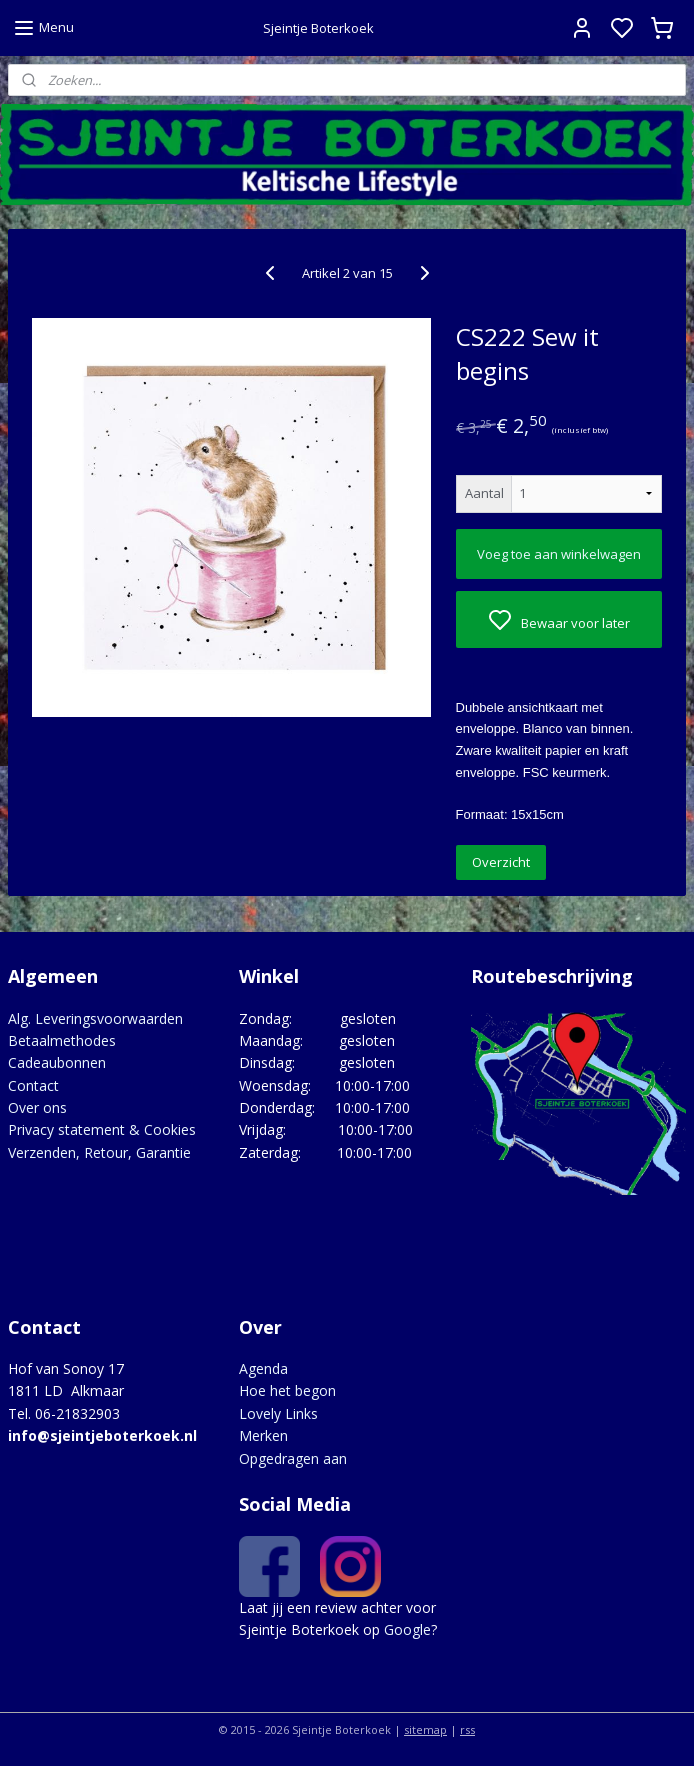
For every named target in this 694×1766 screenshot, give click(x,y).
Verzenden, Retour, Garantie (99, 1152)
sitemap (425, 1729)
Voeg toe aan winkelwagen (559, 554)
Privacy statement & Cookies (102, 1129)
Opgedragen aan (293, 1458)
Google (407, 1629)
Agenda (263, 1368)
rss (467, 1729)
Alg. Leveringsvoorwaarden (95, 1018)
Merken (263, 1435)
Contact (33, 1085)
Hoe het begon (287, 1390)
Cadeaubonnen (57, 1062)
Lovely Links (278, 1413)
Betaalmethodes (62, 1040)
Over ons (37, 1107)
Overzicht (501, 863)
